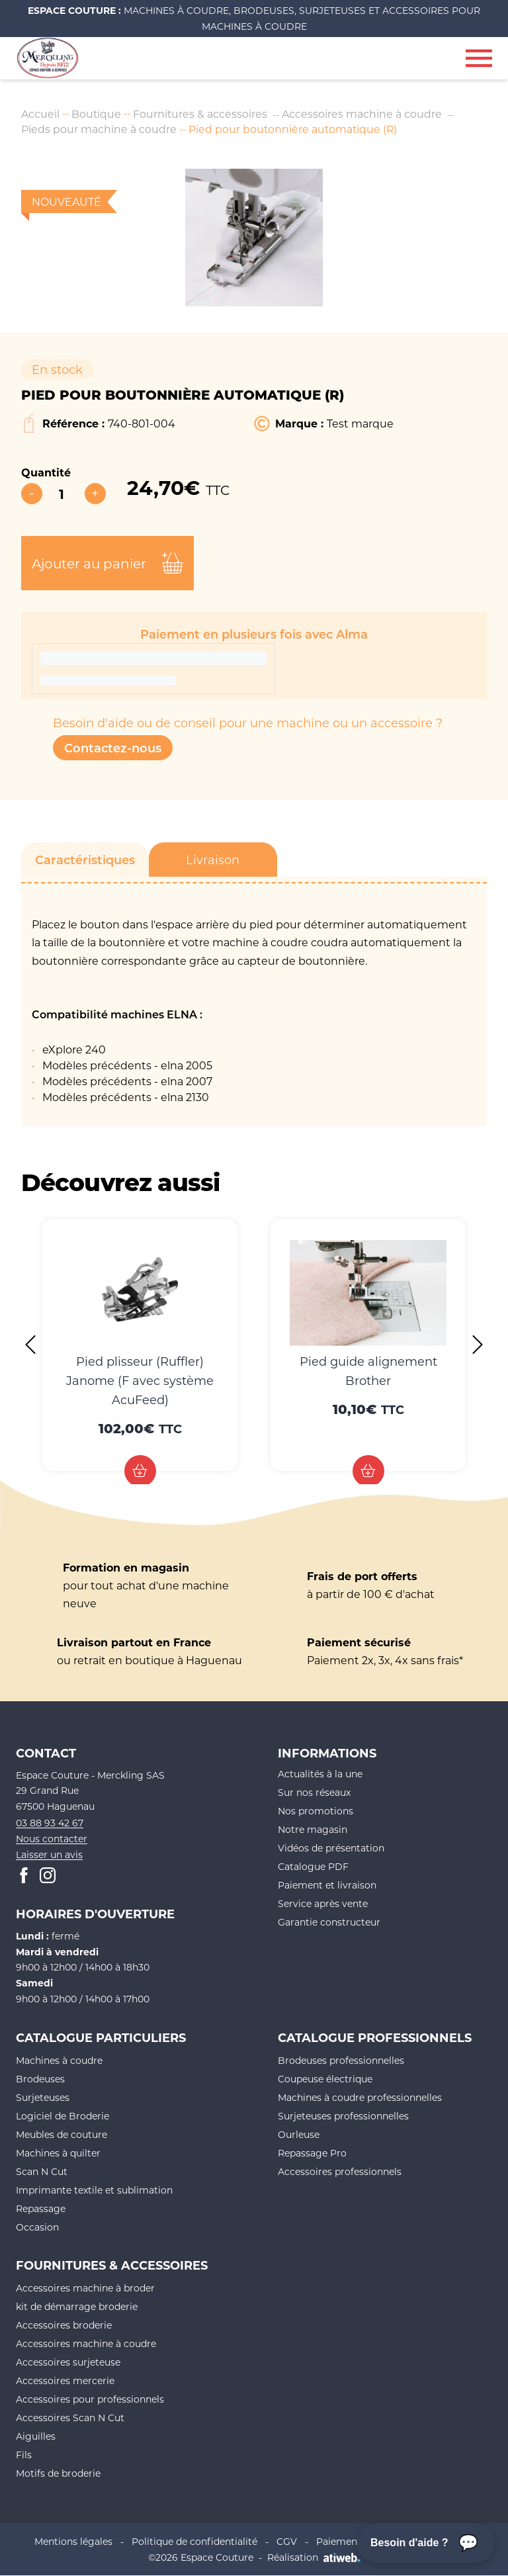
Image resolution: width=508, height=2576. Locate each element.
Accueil (40, 113)
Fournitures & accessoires (201, 113)
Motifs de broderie (58, 2473)
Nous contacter (51, 1838)
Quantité (46, 472)
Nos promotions (315, 1810)
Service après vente (323, 1903)
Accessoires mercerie (65, 2380)
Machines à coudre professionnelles (360, 2097)
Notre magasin (312, 1829)
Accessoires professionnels (340, 2171)
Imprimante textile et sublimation (94, 2190)
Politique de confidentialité (194, 2541)
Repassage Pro (312, 2153)
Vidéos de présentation (331, 1848)
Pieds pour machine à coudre (99, 129)
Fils (24, 2454)
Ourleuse (298, 2134)
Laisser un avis (49, 1854)
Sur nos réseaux (314, 1792)
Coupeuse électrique (325, 2078)
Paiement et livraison (327, 1885)
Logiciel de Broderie (62, 2116)
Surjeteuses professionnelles (343, 2116)
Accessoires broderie (64, 2325)
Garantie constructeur (329, 1922)
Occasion (37, 2227)
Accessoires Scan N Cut (70, 2417)
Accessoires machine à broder (85, 2288)
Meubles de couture (61, 2134)
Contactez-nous (112, 748)
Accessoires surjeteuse (68, 2362)
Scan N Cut (41, 2171)
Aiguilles (36, 2436)
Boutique (96, 113)
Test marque (360, 424)
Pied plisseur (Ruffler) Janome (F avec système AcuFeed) (140, 1380)
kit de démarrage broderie (77, 2306)
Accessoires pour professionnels (90, 2399)
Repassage (40, 2208)
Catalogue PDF (313, 1866)
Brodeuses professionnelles (341, 2060)
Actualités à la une (320, 1773)
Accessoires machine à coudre (363, 113)
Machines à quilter (58, 2153)
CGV (286, 2541)
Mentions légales (73, 2541)
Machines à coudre (59, 2060)
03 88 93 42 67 (49, 1822)
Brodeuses (40, 2078)
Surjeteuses (42, 2097)
